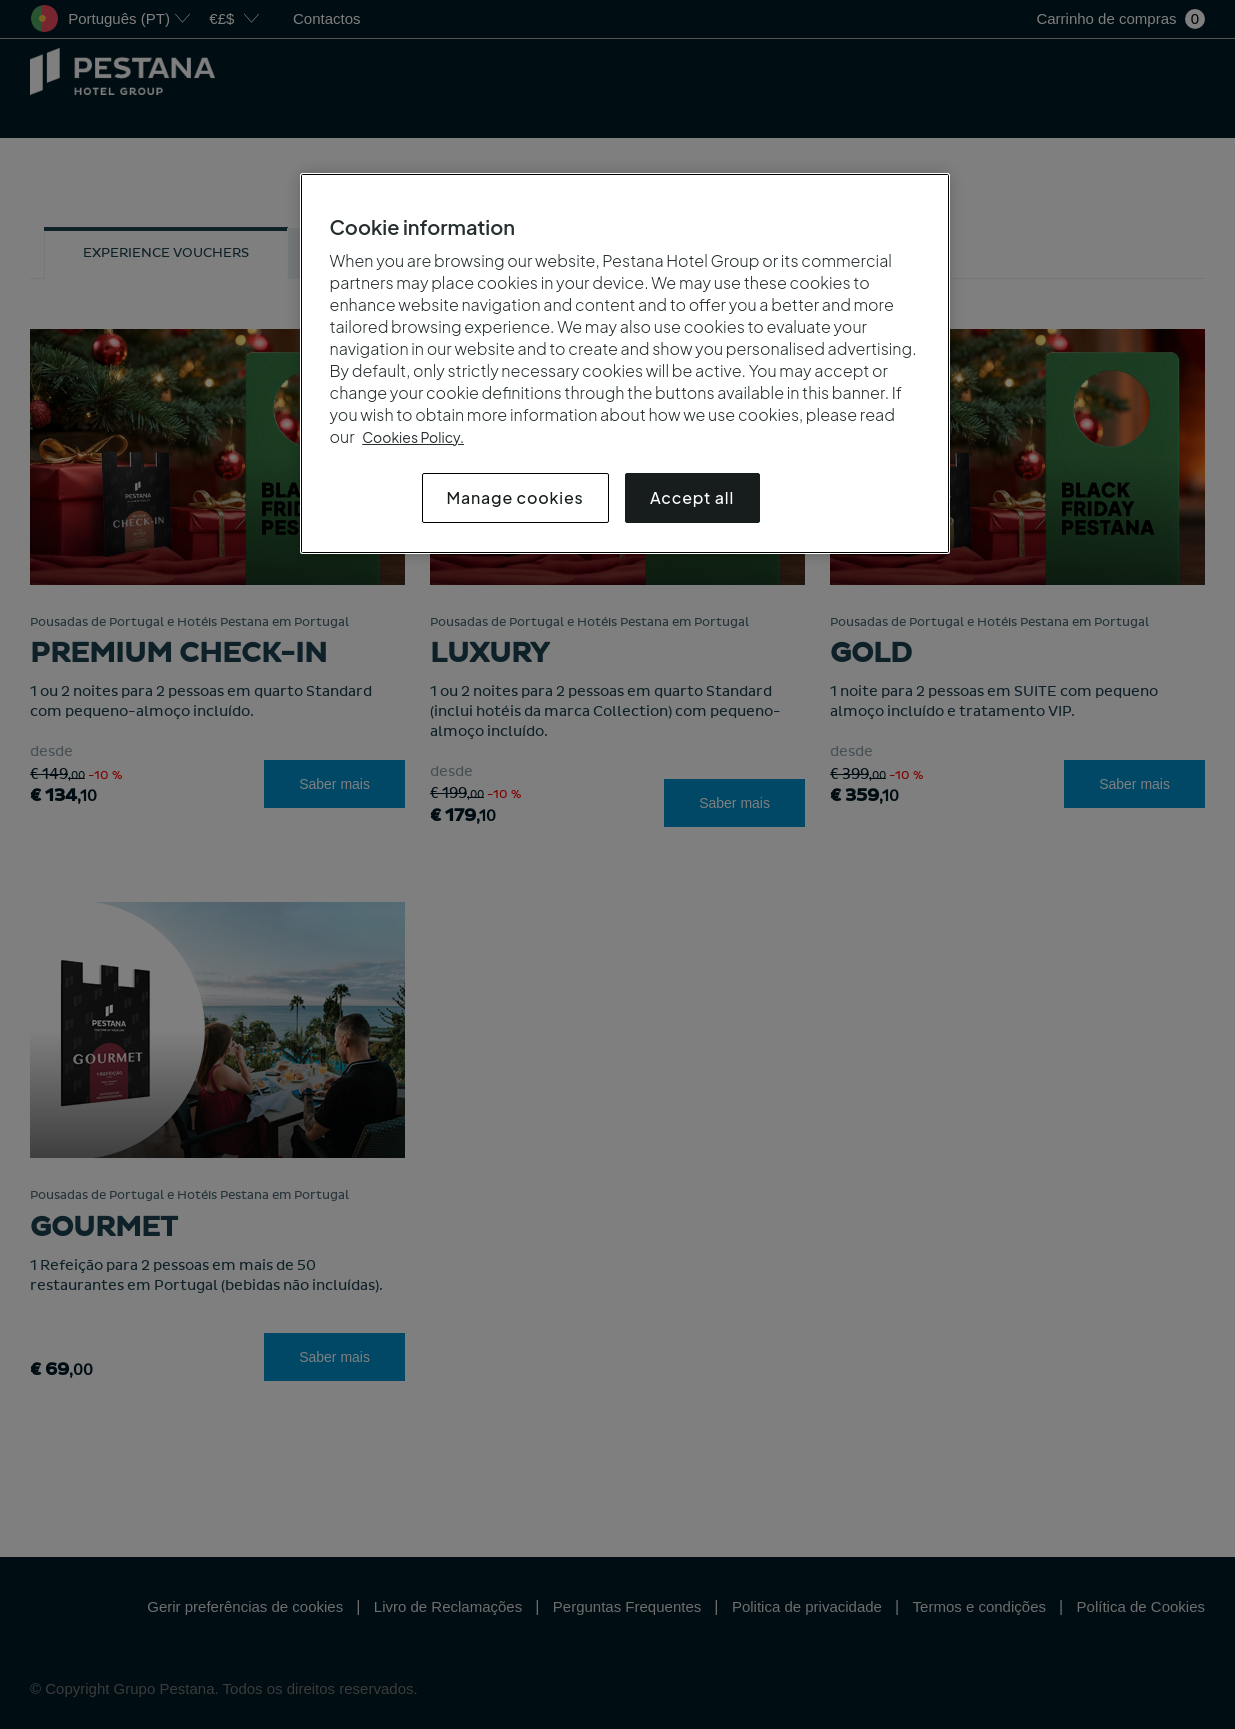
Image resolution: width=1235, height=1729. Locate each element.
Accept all (692, 497)
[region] (625, 363)
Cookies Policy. (413, 437)
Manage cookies (515, 497)
